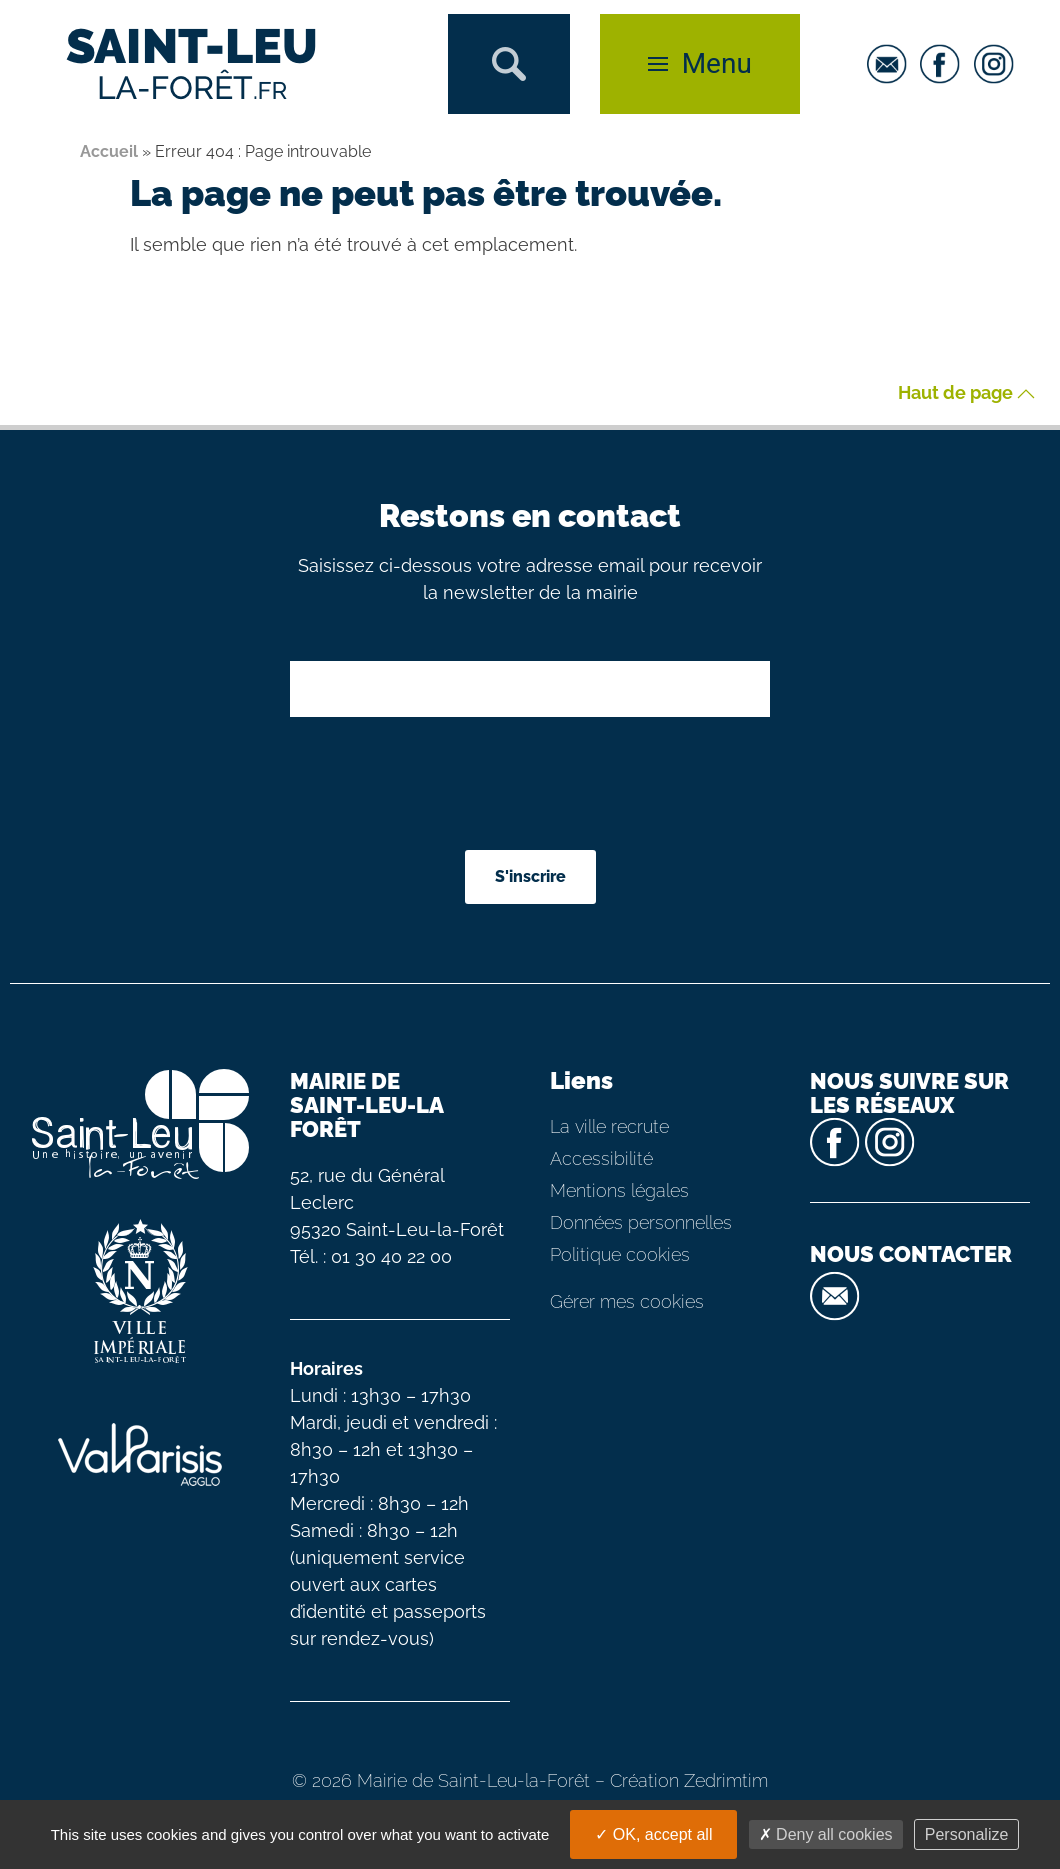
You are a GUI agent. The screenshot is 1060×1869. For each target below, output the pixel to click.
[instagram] (999, 64)
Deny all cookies (826, 1834)
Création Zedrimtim (689, 1780)
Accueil (109, 151)
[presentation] (532, 786)
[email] (892, 64)
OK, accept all (653, 1834)
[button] (509, 64)
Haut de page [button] (966, 393)
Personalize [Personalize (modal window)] (967, 1834)
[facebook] (945, 64)
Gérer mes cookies (627, 1301)
